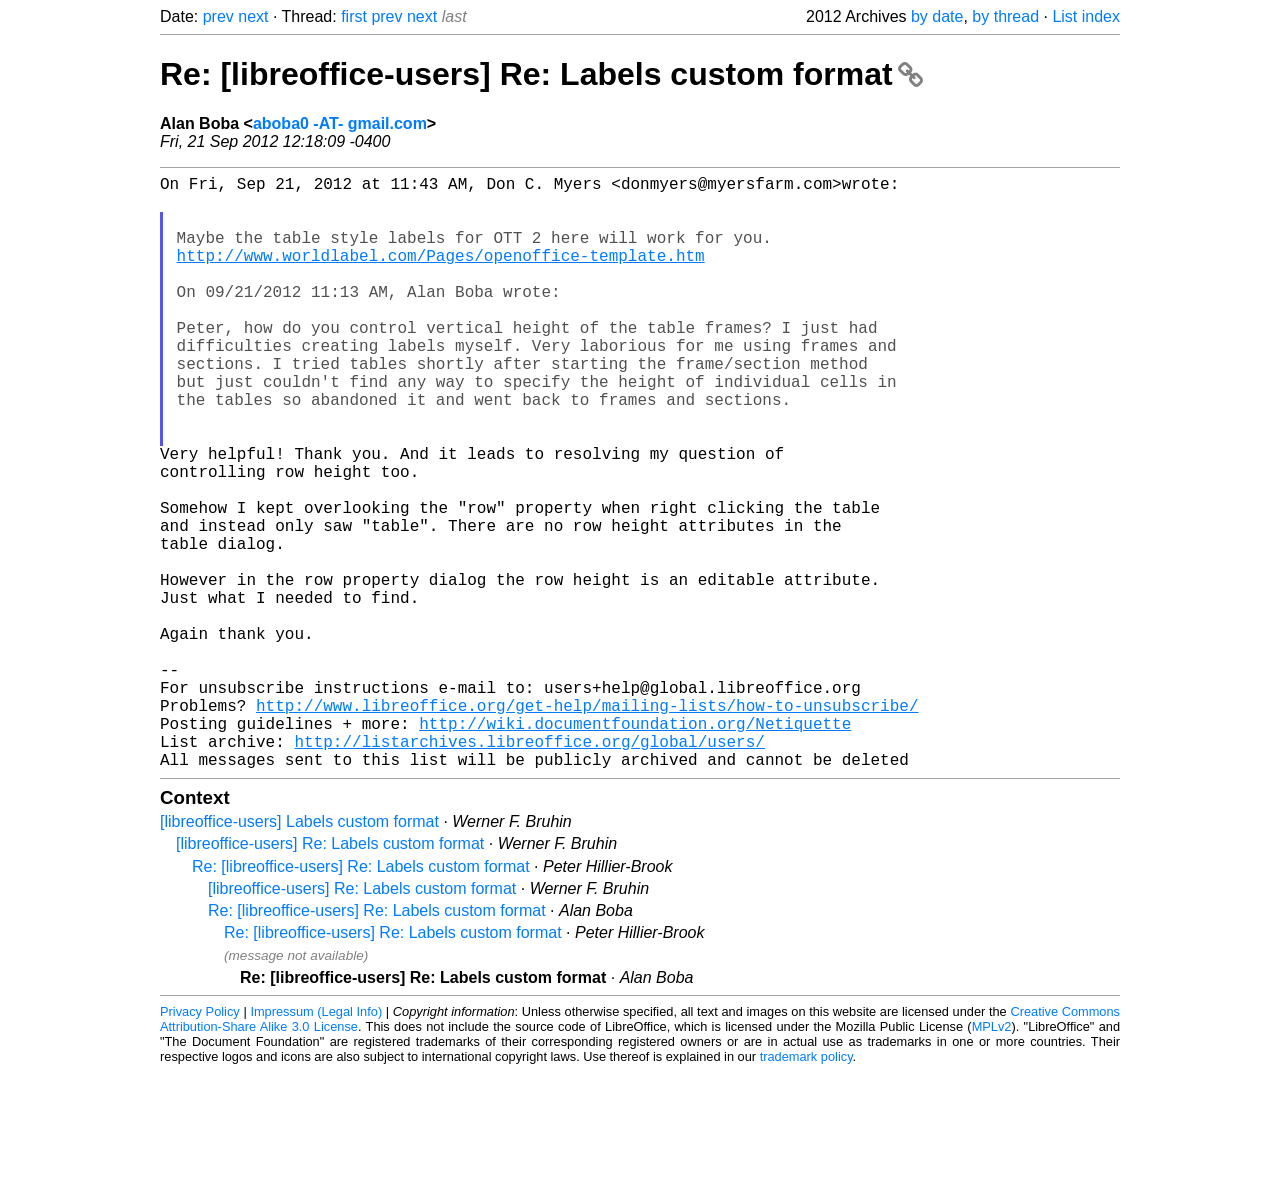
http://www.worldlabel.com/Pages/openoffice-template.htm (441, 275)
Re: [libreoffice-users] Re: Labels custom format (541, 74)
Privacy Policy (200, 1143)
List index (1086, 16)
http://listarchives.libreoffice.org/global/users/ (529, 869)
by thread (1005, 16)
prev (218, 16)
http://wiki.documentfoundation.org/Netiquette (635, 847)
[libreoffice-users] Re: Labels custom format (330, 975)
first (354, 16)
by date (937, 16)
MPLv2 (992, 1158)
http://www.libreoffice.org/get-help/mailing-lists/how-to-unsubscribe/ (587, 825)
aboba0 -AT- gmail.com (340, 123)
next (253, 16)
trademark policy (806, 1188)
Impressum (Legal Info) (316, 1143)
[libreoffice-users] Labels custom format (299, 953)
